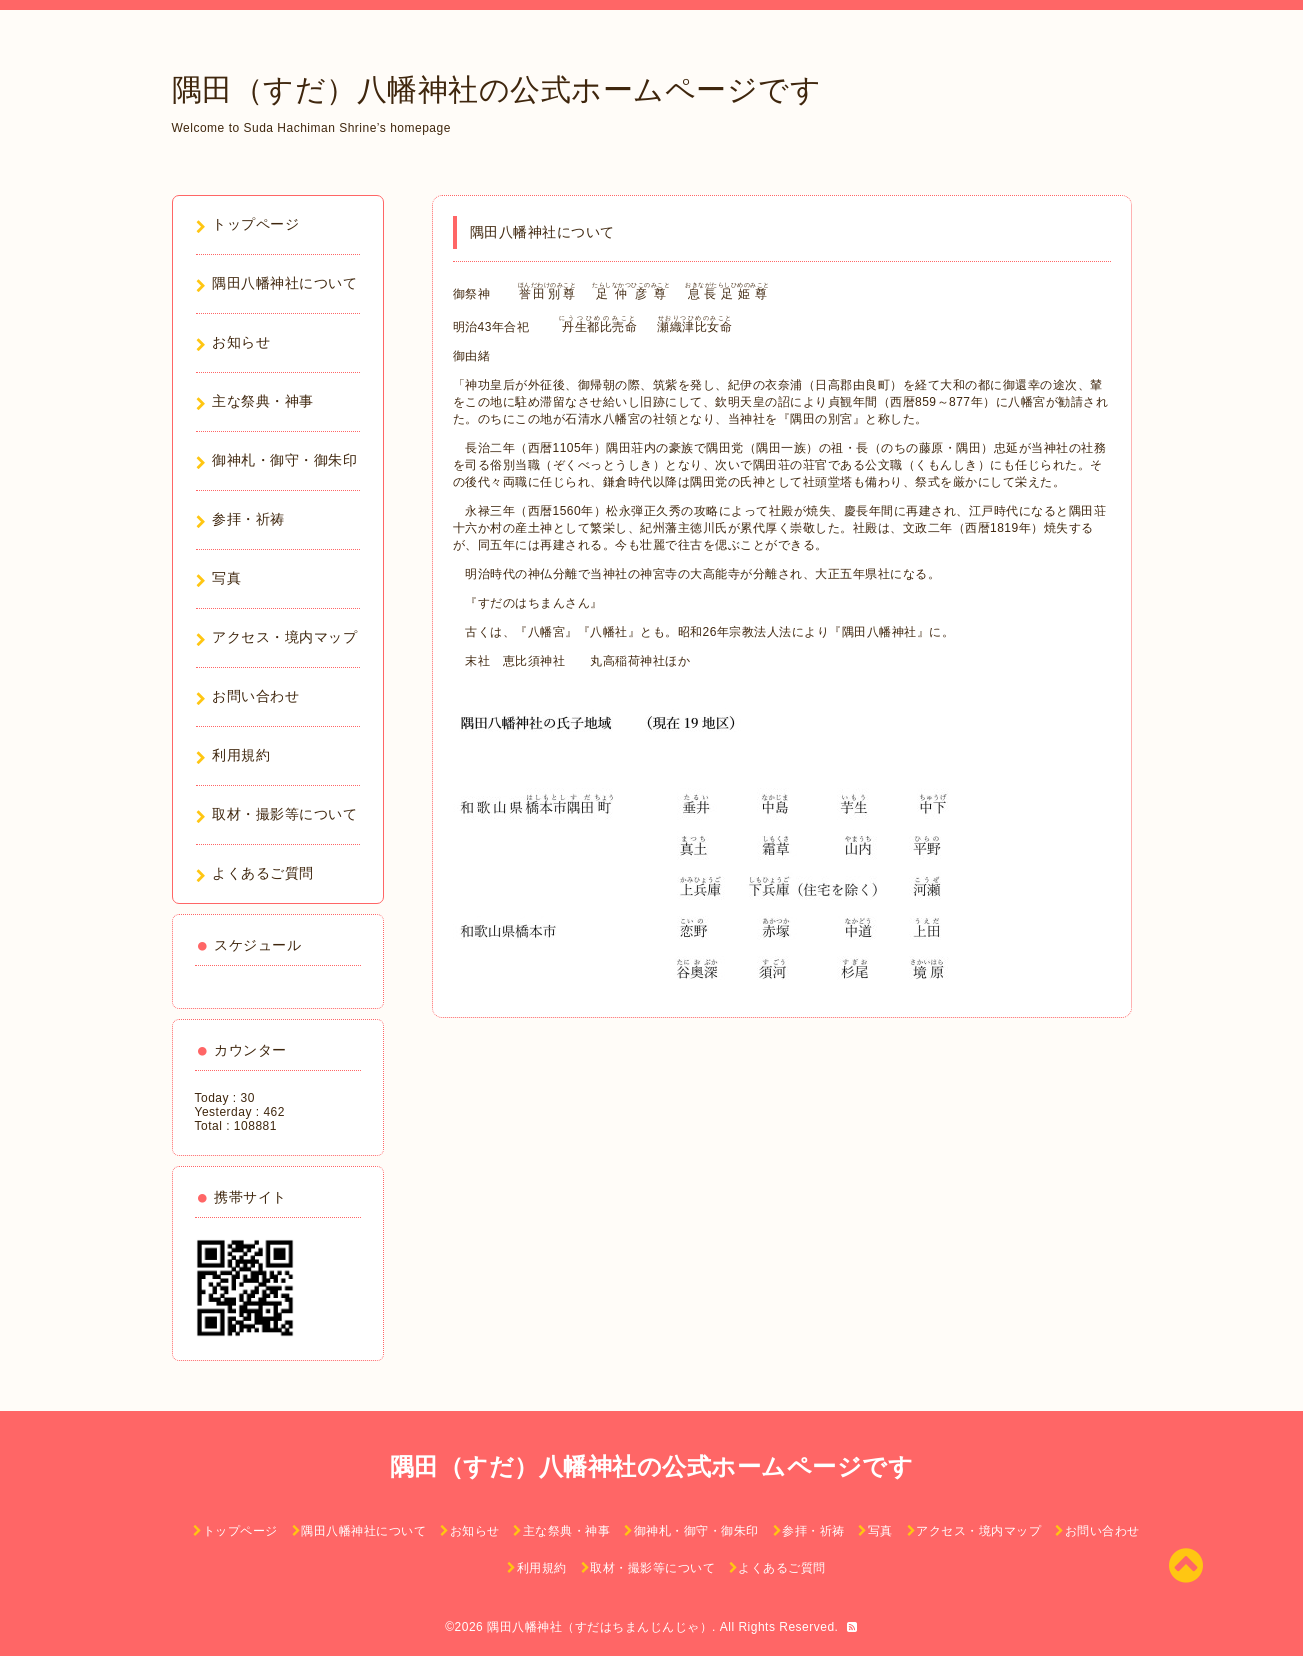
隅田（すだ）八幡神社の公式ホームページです (497, 89)
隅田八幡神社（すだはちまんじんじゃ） (599, 1627)
